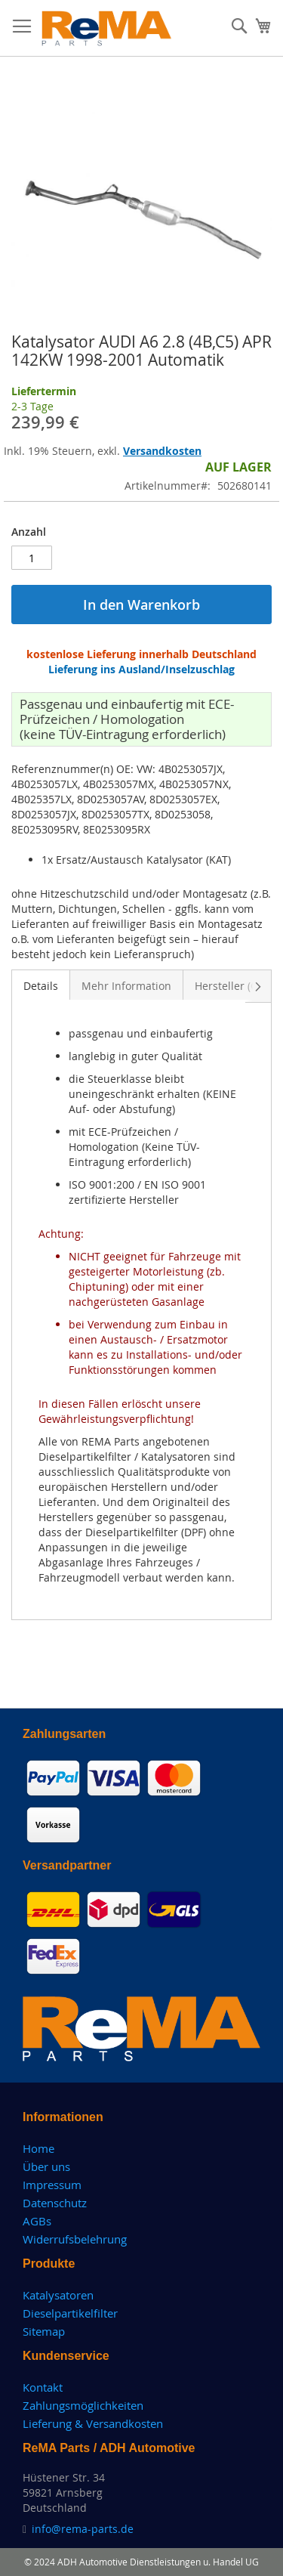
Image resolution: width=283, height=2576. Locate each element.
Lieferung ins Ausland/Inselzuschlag (141, 669)
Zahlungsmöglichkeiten (83, 2405)
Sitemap (44, 2331)
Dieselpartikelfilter (70, 2313)
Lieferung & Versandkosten (93, 2423)
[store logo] (107, 28)
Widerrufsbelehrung (75, 2239)
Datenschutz (55, 2202)
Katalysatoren (58, 2294)
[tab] (40, 984)
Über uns (46, 2166)
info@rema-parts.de (83, 2529)
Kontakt (43, 2387)
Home (38, 2148)
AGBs (37, 2220)
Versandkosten (162, 451)
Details (40, 986)
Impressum (52, 2184)
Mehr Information (126, 986)
